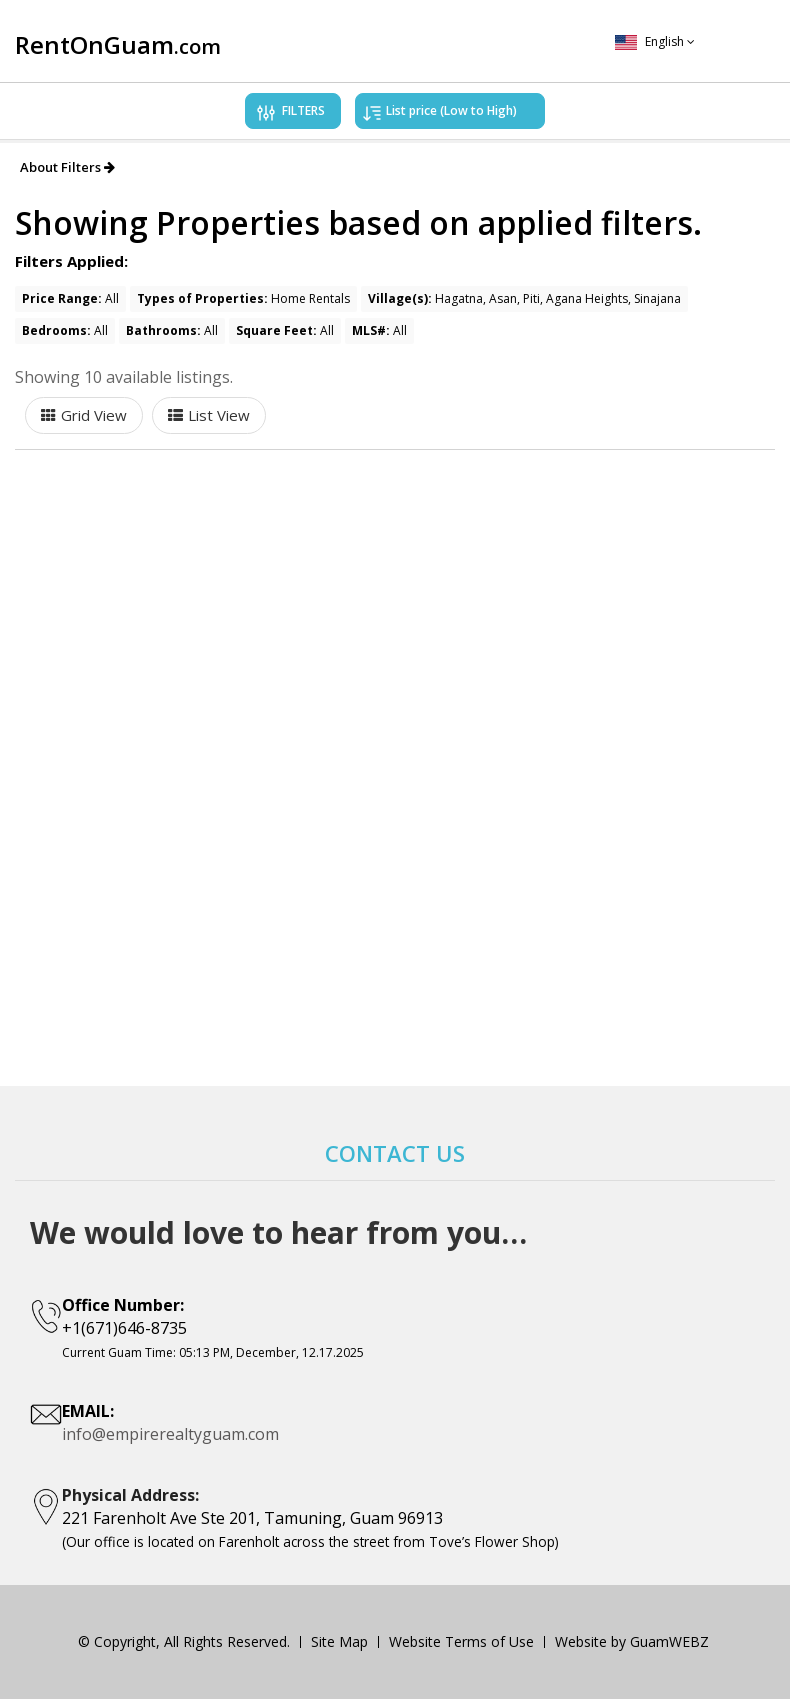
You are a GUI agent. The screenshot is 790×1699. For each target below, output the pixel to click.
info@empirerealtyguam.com (170, 1434)
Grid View (94, 415)
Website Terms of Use (461, 1641)
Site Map (339, 1641)
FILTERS (289, 114)
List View (219, 415)
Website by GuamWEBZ (632, 1641)
